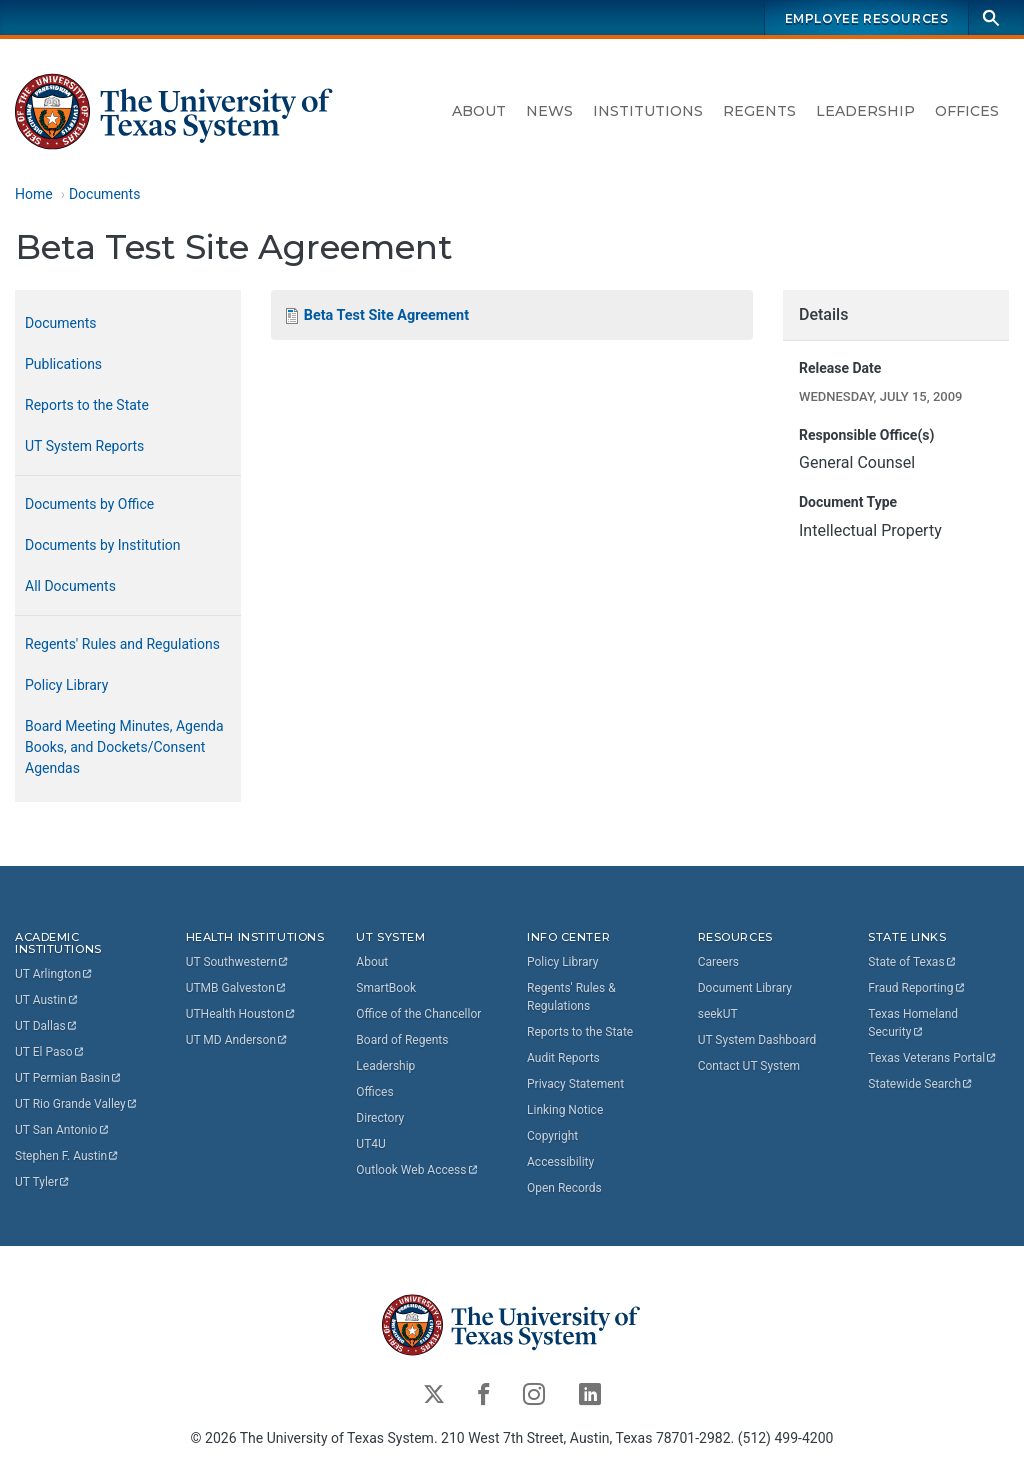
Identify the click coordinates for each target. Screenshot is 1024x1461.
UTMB (237, 988)
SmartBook (386, 988)
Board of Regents (402, 1040)
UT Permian (69, 1078)
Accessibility (560, 1162)
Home (34, 194)
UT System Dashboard (757, 1040)
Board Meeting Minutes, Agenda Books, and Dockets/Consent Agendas (124, 747)
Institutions (648, 111)
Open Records (564, 1188)
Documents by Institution (103, 545)
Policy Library (66, 685)
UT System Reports (84, 446)
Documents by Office (89, 504)
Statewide (921, 1084)
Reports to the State (87, 405)
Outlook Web (417, 1170)
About (479, 111)
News (549, 111)
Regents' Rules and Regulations (122, 644)
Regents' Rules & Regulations (571, 997)
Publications (63, 364)
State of (912, 962)
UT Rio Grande (77, 1104)
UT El (50, 1052)
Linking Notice (565, 1110)
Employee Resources (867, 18)
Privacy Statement (575, 1084)
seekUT (718, 1014)
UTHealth (241, 1014)
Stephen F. (67, 1156)
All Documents (70, 586)
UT (54, 974)
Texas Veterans (933, 1058)
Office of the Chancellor (418, 1014)
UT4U (370, 1144)
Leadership (865, 111)
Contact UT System (749, 1066)
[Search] (991, 17)
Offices (967, 111)
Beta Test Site (386, 315)
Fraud (917, 988)
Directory (380, 1118)
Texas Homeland (914, 1023)
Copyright (552, 1136)
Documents (104, 194)
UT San (62, 1130)
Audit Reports (563, 1058)
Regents (759, 111)
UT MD (237, 1040)
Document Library (745, 988)
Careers (718, 962)
